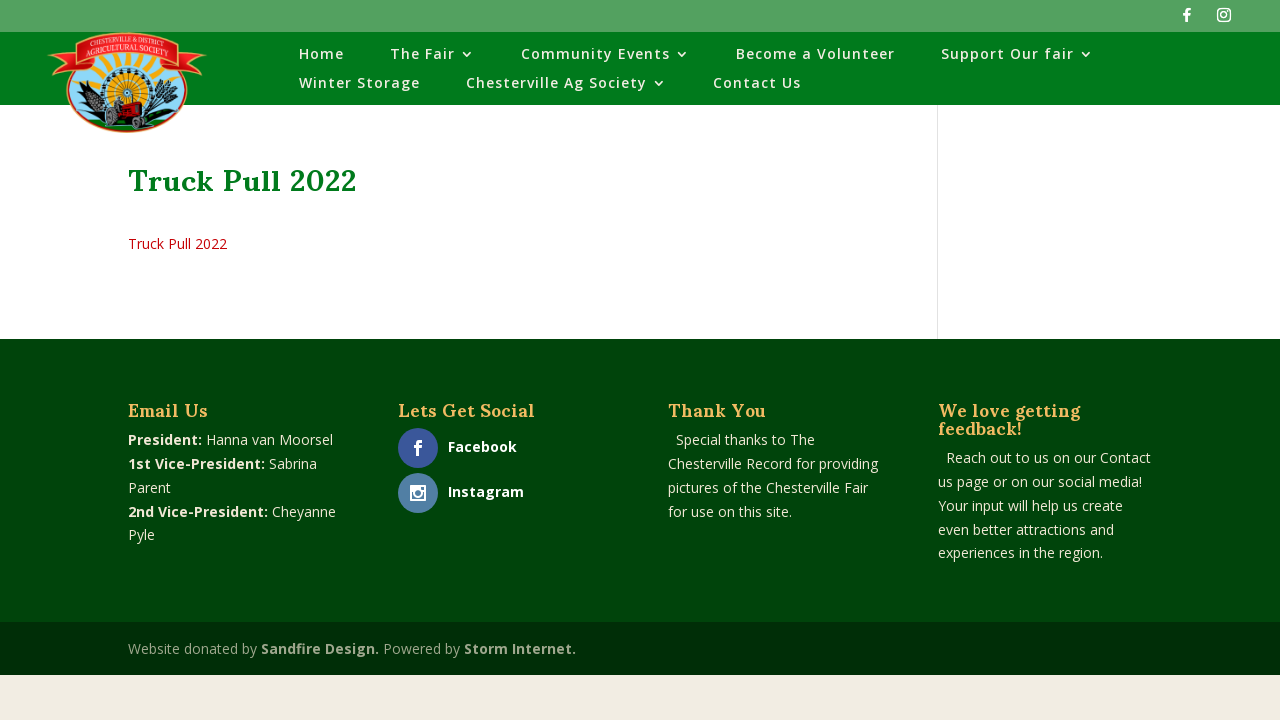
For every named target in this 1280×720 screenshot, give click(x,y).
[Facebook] (1187, 20)
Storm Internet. (520, 648)
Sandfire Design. (320, 648)
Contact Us (757, 84)
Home (321, 55)
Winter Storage (359, 84)
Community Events (595, 55)
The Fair (422, 55)
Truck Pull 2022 (177, 243)
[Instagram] (1224, 20)
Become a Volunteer (815, 55)
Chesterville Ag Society (556, 84)
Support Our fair (1007, 55)
